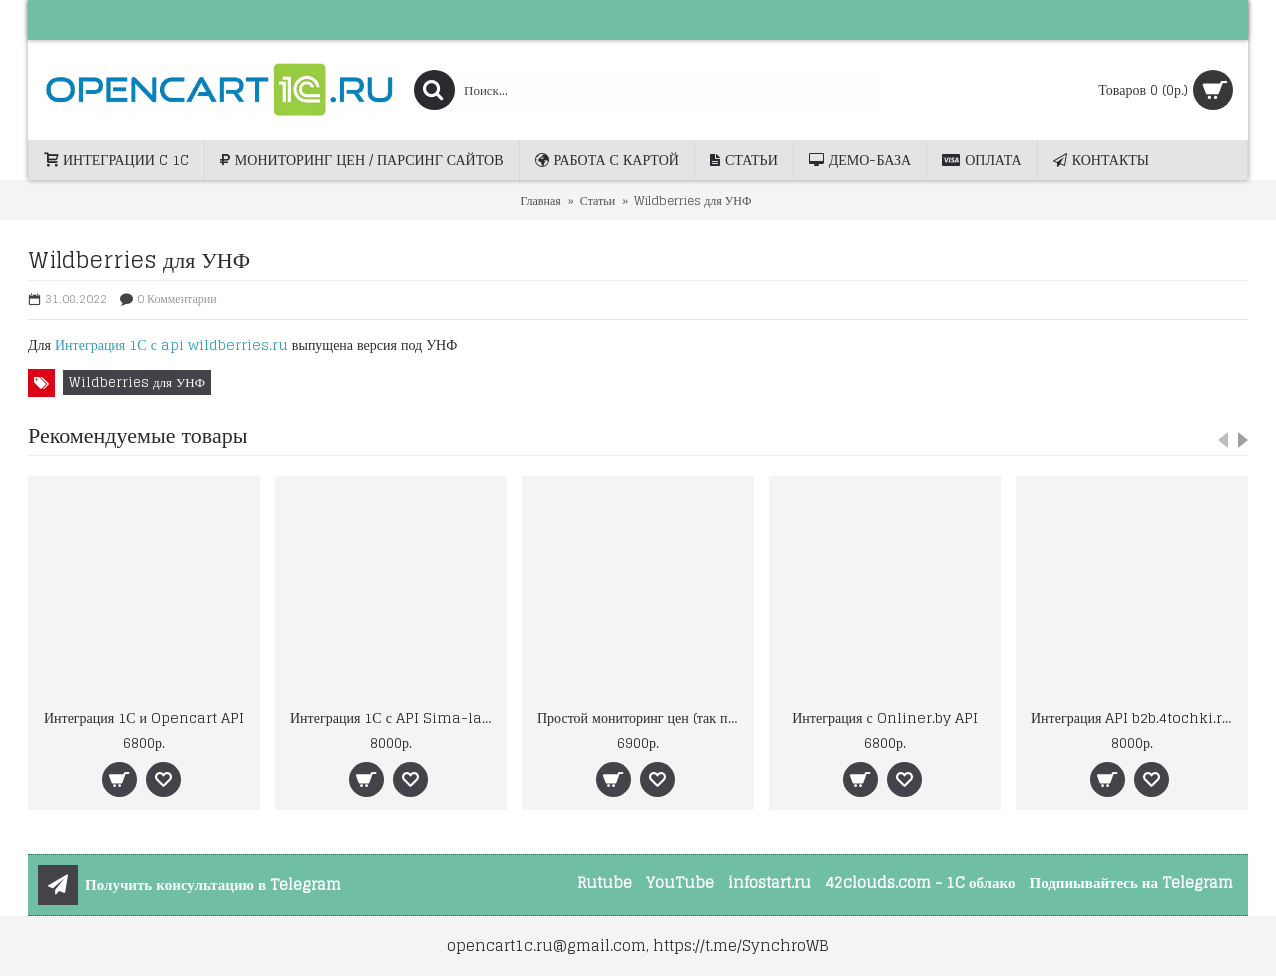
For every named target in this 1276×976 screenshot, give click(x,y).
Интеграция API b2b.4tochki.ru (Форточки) (1135, 717)
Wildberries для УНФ (137, 382)
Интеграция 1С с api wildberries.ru (171, 344)
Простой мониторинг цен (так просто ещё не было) (641, 717)
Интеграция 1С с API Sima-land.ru (394, 717)
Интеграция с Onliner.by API (885, 717)
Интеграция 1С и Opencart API (144, 717)
